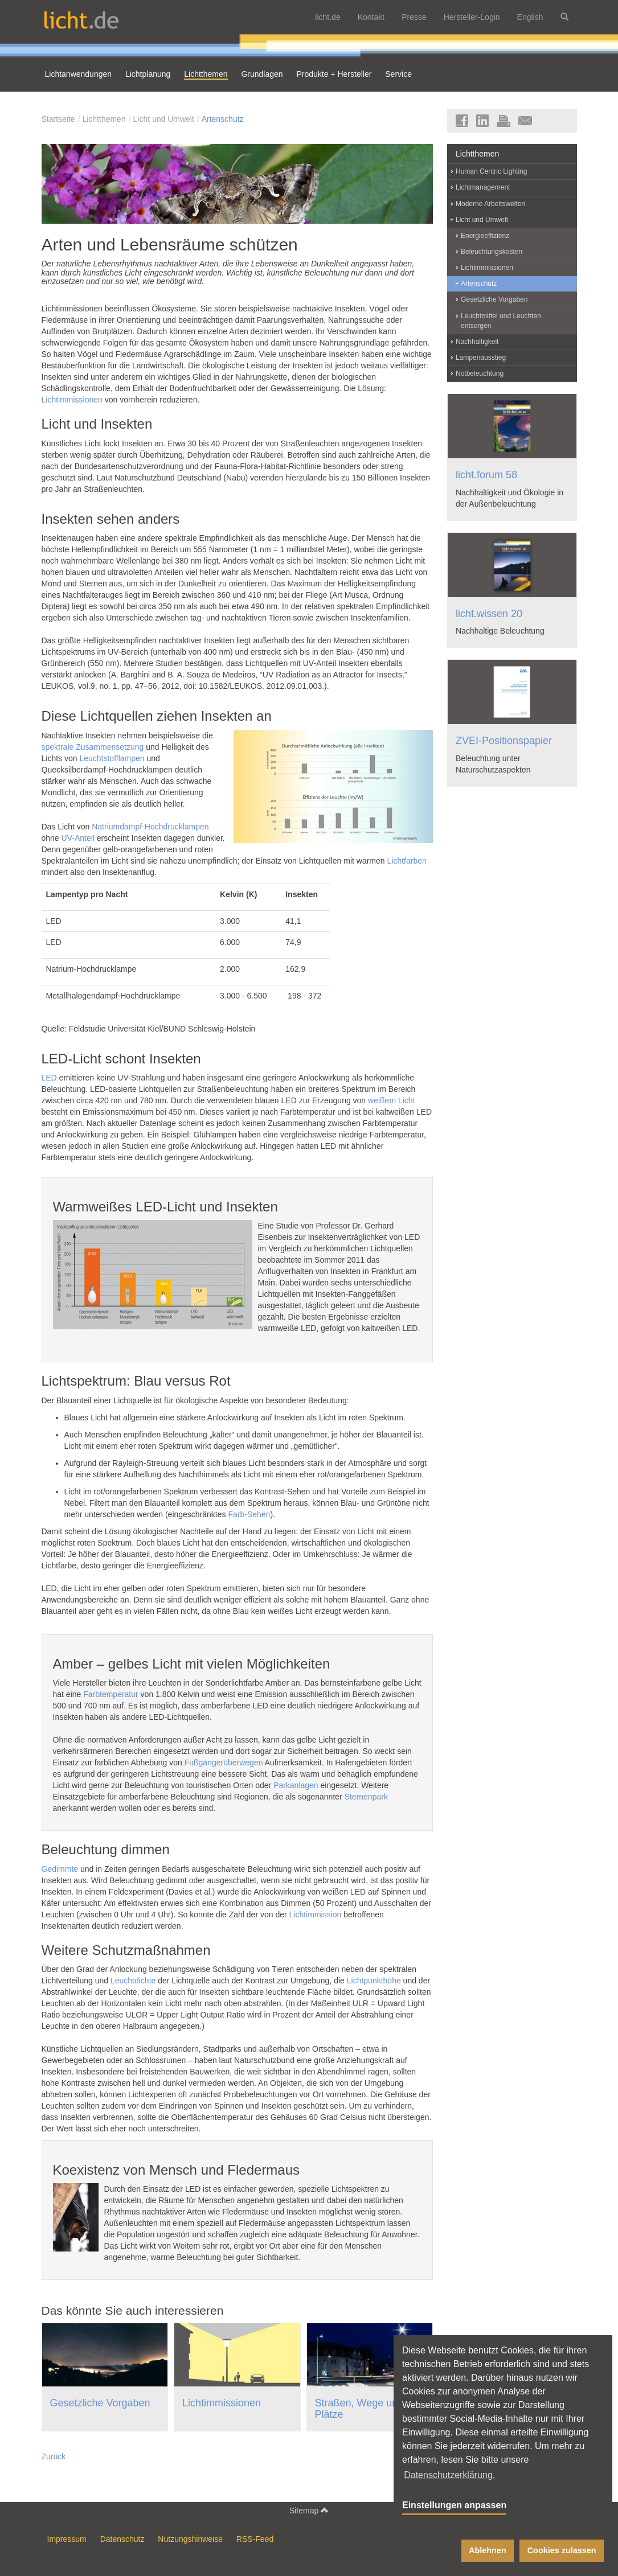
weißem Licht (391, 1100)
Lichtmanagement (483, 187)
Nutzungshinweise (190, 2539)
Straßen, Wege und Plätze (359, 2408)
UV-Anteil (78, 838)
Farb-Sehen (249, 1514)
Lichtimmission (315, 1914)
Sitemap (309, 2510)
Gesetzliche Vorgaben (100, 2403)
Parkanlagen (295, 1785)
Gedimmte (60, 1869)
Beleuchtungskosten (491, 252)
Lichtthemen (103, 119)
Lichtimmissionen (72, 399)
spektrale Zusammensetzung (93, 746)
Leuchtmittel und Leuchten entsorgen (501, 321)
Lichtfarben (407, 860)
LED (49, 1077)
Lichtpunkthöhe (374, 1980)
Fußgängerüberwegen (224, 1762)
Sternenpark (366, 1796)
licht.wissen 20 (489, 613)
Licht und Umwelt (163, 119)
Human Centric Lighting (491, 171)
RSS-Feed (254, 2539)
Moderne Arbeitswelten (490, 204)
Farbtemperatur (110, 1694)
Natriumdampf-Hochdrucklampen (150, 826)
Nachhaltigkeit (477, 342)
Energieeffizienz (485, 236)
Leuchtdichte (132, 1980)
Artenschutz (223, 119)
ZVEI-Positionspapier (504, 740)
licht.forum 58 (486, 474)
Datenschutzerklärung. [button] (449, 2475)
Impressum (67, 2539)
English (530, 17)
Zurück (54, 2456)
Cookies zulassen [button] (561, 2550)
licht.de (327, 17)
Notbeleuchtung (480, 373)
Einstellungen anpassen (454, 2505)
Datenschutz (122, 2539)
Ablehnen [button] (487, 2550)
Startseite (58, 119)
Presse (414, 17)
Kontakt (371, 17)
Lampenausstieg (481, 357)
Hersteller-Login (472, 17)
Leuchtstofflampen (111, 758)
